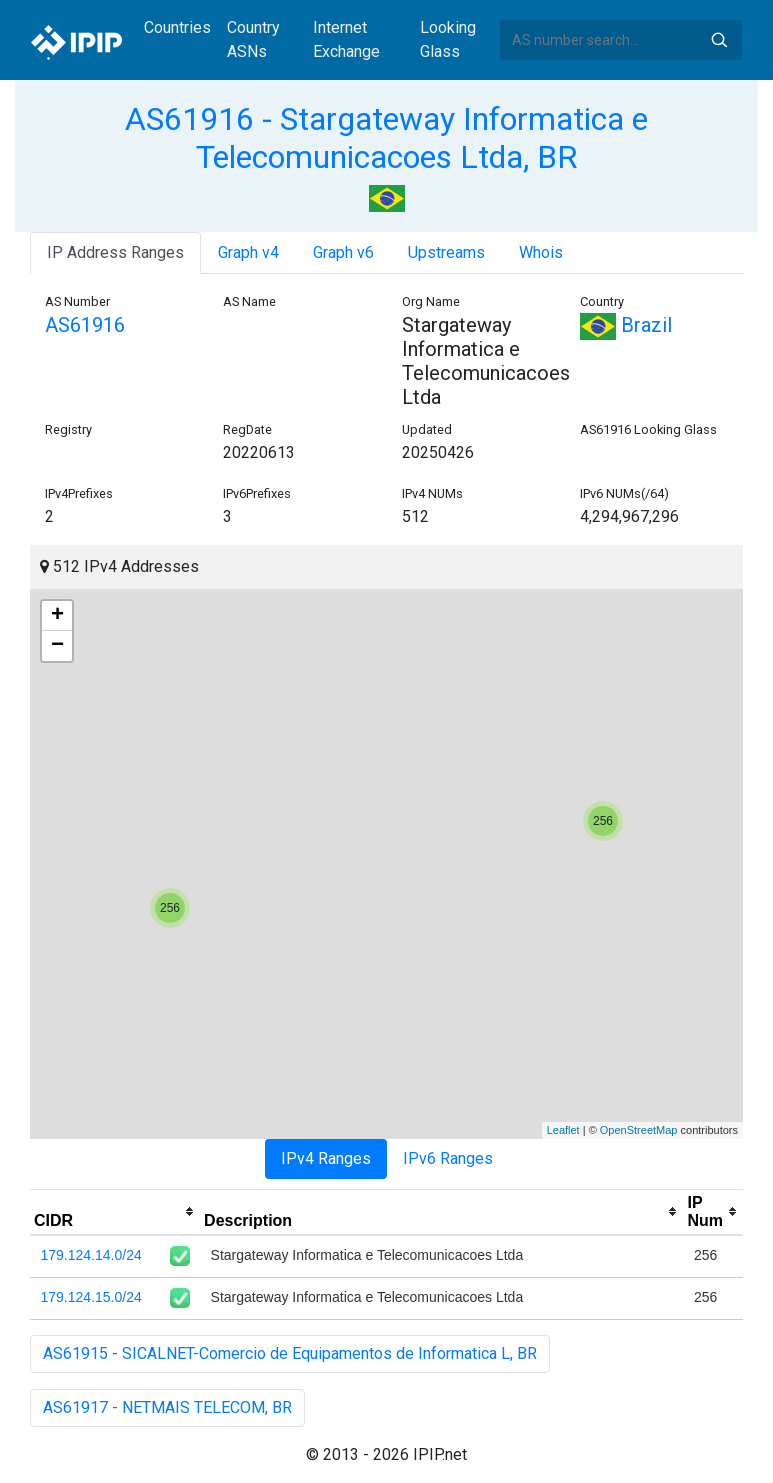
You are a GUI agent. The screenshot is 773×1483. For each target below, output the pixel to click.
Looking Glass (448, 39)
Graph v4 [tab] (248, 252)
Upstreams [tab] (446, 252)
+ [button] (57, 616)
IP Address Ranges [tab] (115, 252)
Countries (177, 27)
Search (719, 40)
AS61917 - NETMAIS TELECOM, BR (167, 1407)
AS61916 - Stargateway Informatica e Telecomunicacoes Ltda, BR (386, 138)
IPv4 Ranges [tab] (326, 1158)
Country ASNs (253, 39)
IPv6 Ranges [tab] (448, 1158)
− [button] (57, 646)
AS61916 (85, 325)
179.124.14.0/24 (91, 1255)
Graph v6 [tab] (343, 252)
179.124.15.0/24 (91, 1297)
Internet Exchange (346, 39)
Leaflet (563, 1130)
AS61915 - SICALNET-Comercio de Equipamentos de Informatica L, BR (290, 1353)
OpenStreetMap (639, 1130)
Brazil (626, 325)
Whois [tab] (541, 252)
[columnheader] (115, 1212)
